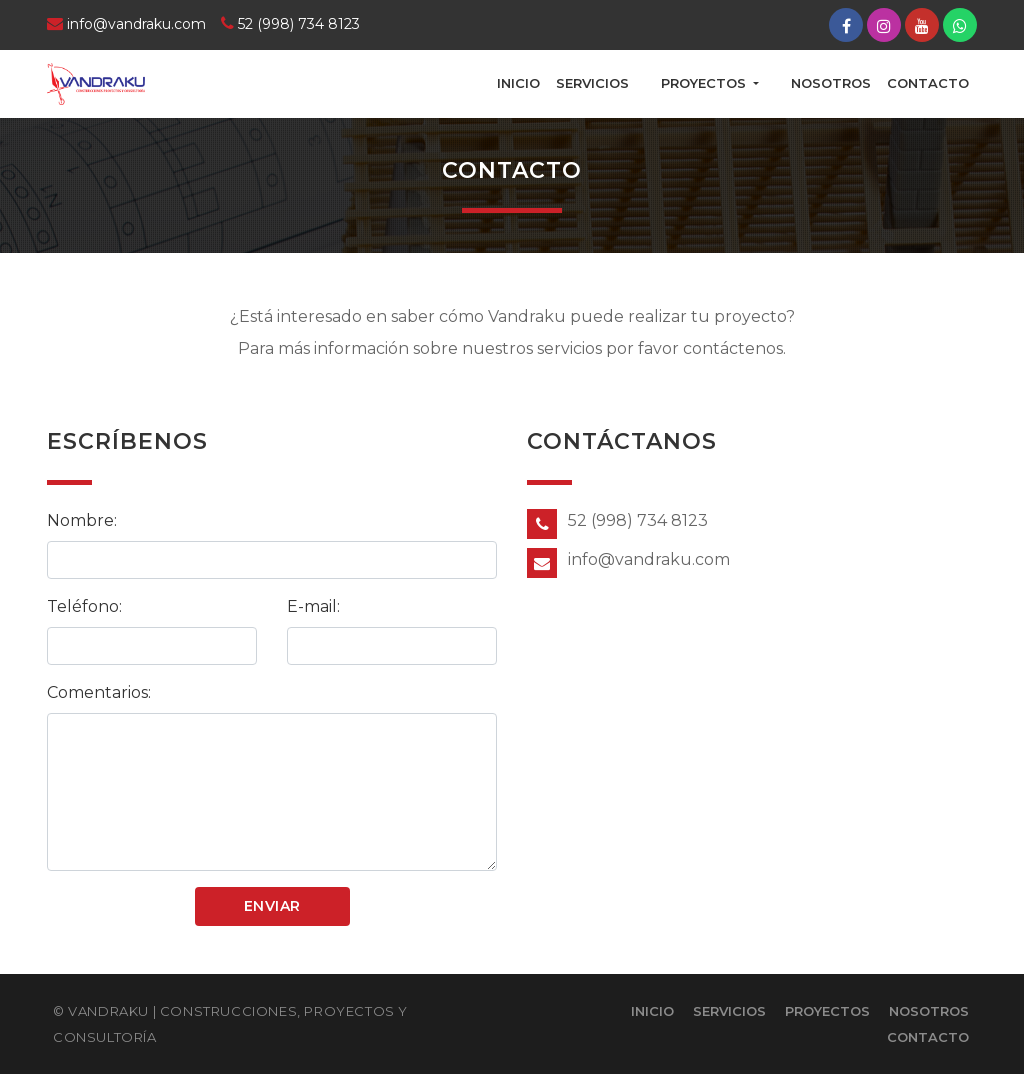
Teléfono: (84, 606)
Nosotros (831, 83)
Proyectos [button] (705, 83)
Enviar (272, 906)
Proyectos (827, 1011)
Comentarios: (99, 692)
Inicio (518, 83)
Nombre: (82, 520)
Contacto (928, 83)
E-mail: (313, 606)
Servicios (592, 83)
